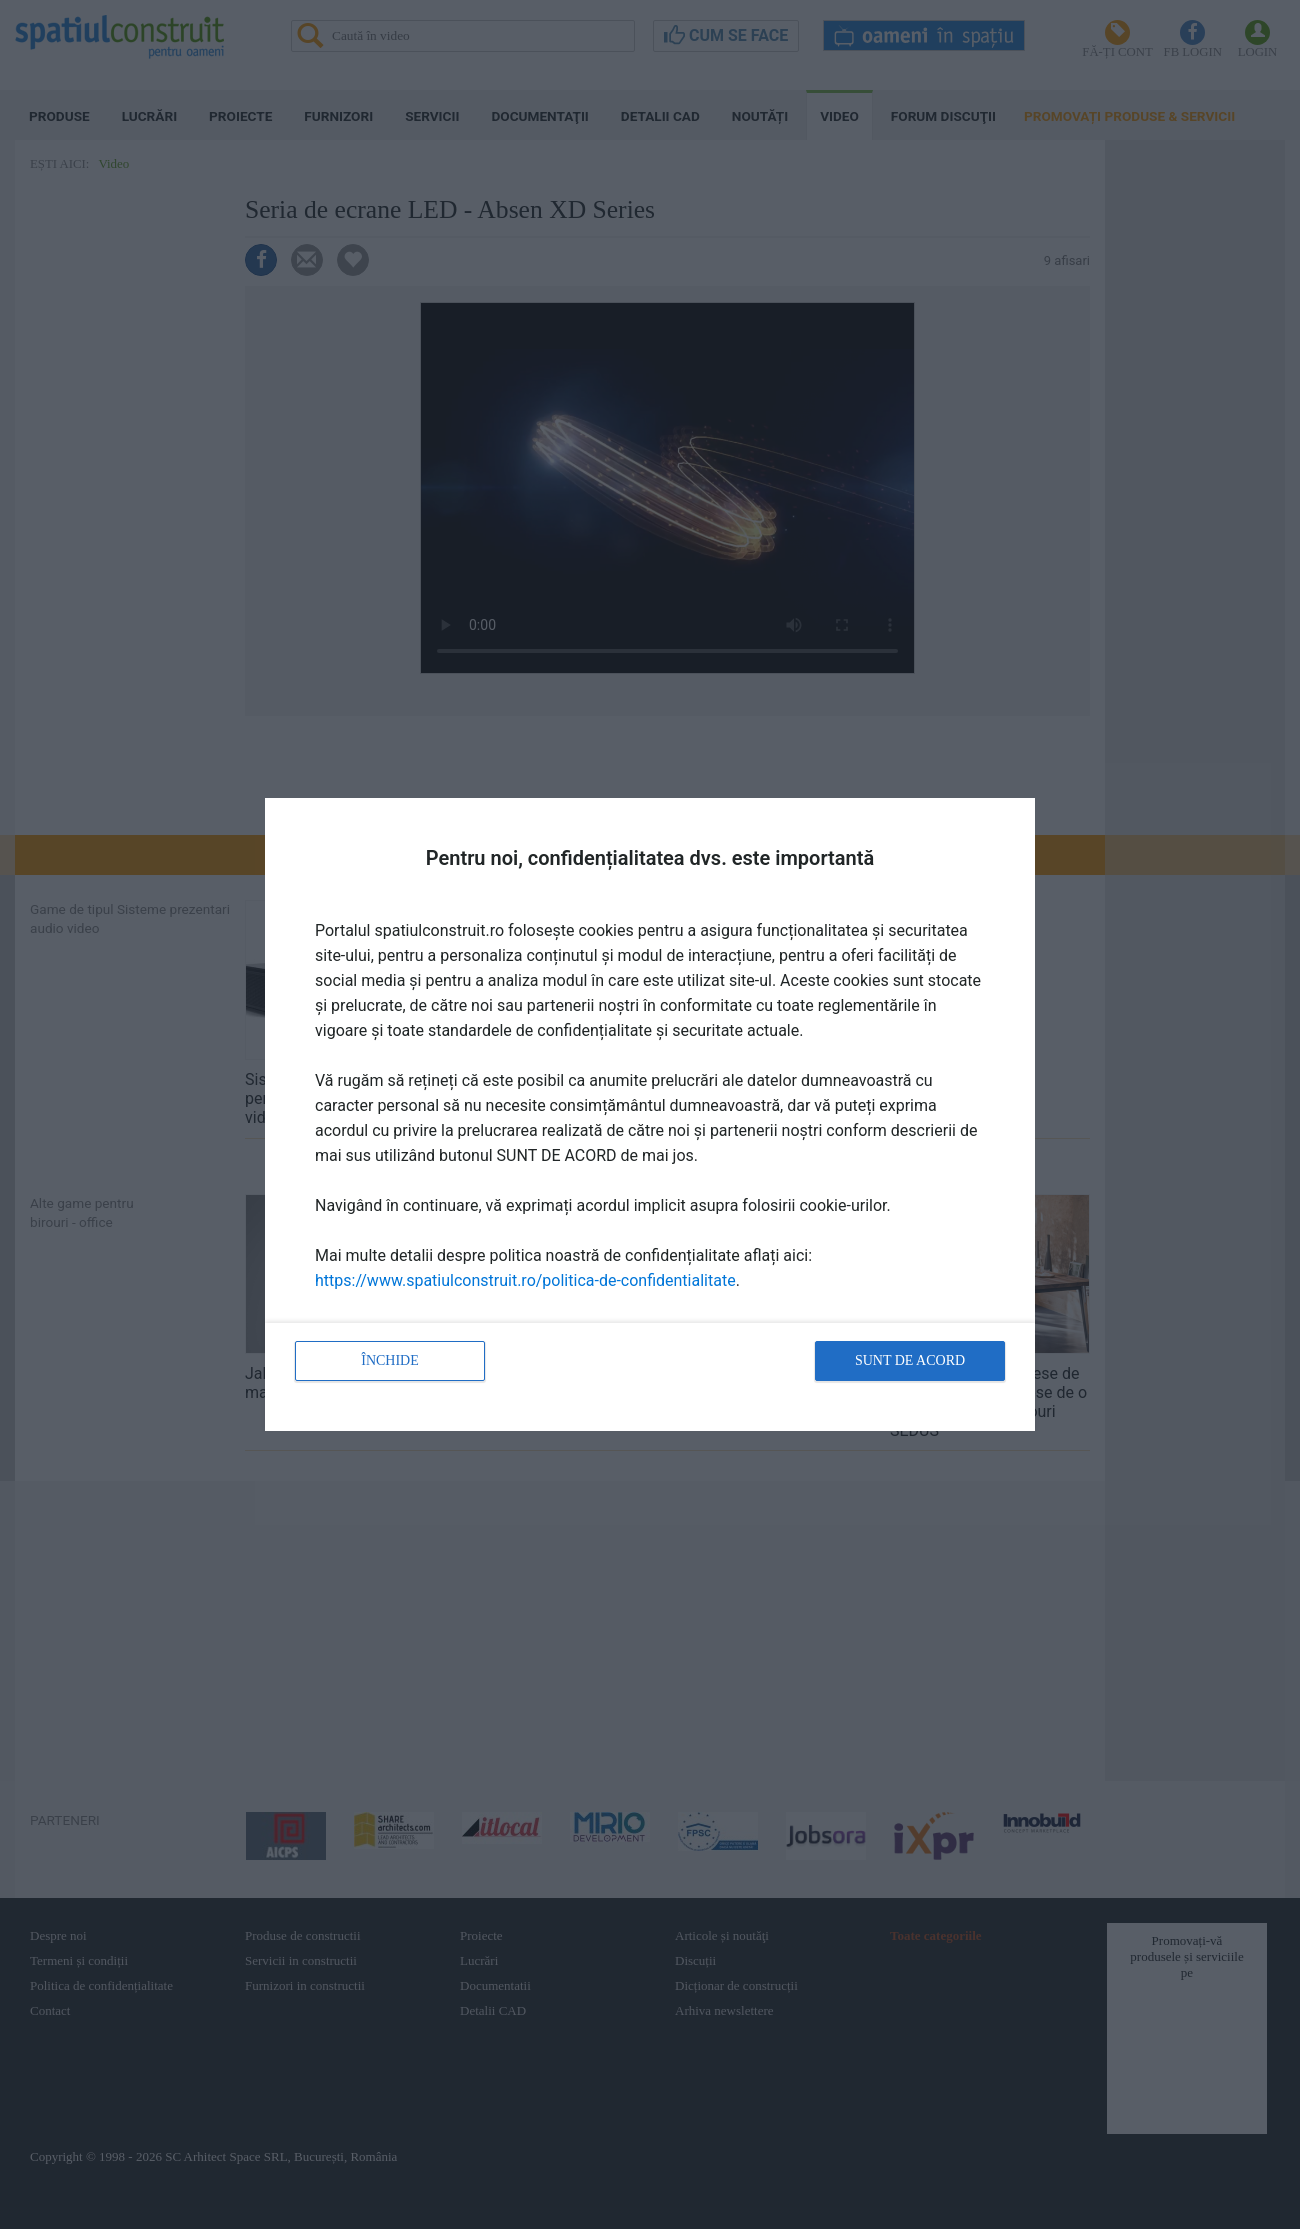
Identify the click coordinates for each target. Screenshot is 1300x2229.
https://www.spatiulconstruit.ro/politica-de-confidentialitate (525, 1280)
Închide (390, 1360)
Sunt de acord (910, 1360)
